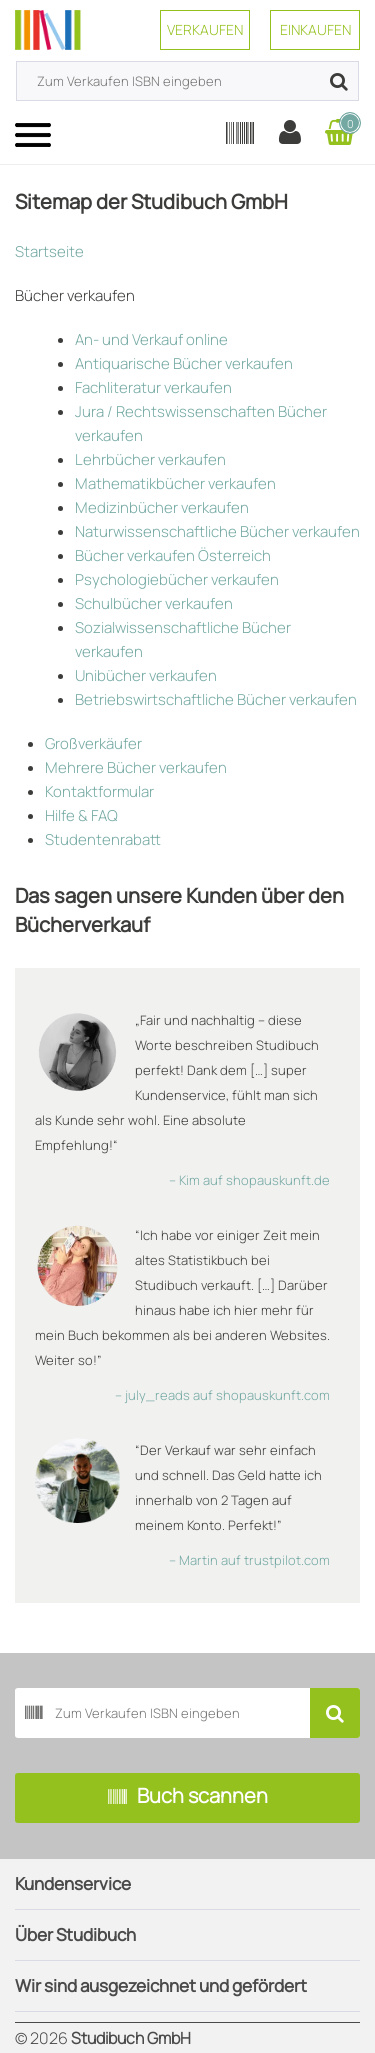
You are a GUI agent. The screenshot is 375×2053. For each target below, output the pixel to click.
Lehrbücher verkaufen (150, 459)
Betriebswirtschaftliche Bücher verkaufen (216, 699)
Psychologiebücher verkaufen (177, 579)
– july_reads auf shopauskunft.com (222, 1395)
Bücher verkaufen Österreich (173, 555)
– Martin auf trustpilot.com (249, 1560)
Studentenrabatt (103, 839)
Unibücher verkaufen (146, 675)
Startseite (49, 251)
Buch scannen (188, 1798)
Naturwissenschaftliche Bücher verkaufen (217, 531)
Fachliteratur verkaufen (153, 387)
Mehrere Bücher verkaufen (136, 767)
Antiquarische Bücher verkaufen (184, 363)
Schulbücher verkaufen (154, 603)
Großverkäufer (93, 743)
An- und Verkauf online (151, 339)
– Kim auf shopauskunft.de (249, 1180)
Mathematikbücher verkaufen (175, 483)
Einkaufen (315, 29)
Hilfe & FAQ (81, 815)
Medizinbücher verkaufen (162, 507)
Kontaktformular (99, 791)
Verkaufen (205, 29)
